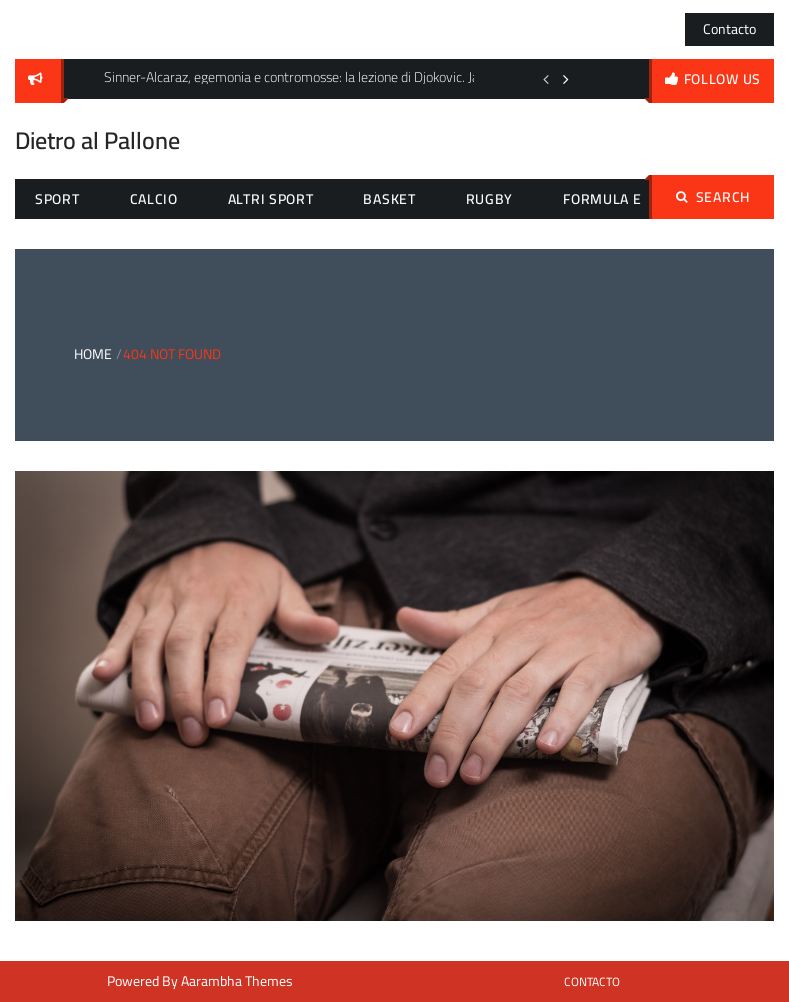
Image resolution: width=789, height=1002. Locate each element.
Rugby (490, 199)
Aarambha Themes (237, 981)
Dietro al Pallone (97, 140)
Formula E (602, 199)
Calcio (154, 199)
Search (713, 197)
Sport (57, 199)
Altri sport (271, 199)
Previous (546, 79)
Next (566, 79)
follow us (722, 79)
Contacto (729, 29)
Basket (389, 199)
